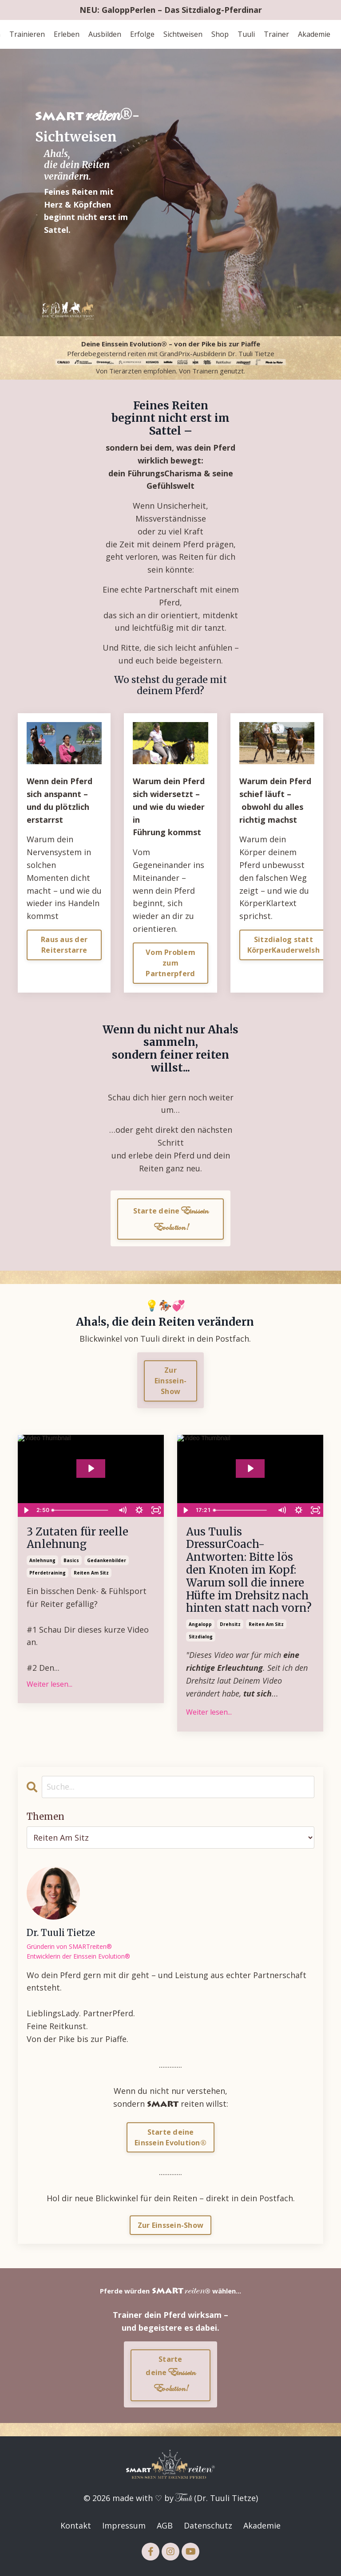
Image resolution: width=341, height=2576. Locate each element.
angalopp (200, 1624)
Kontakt (75, 2525)
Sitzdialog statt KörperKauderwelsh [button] (283, 945)
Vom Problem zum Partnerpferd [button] (170, 963)
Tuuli (246, 34)
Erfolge (142, 34)
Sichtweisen (182, 34)
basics (71, 1560)
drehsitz (230, 1624)
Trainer (276, 34)
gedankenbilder (106, 1560)
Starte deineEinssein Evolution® (170, 2137)
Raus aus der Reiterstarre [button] (64, 945)
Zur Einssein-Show (170, 2225)
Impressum (124, 2525)
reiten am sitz (91, 1573)
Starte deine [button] (170, 1218)
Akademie (314, 34)
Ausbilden (104, 34)
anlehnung (42, 1560)
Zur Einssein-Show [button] (170, 1381)
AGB (165, 2525)
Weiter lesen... (49, 1684)
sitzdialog (201, 1637)
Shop (220, 34)
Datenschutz (208, 2525)
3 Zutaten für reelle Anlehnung (77, 1538)
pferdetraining (47, 1573)
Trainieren (27, 34)
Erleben (66, 34)
